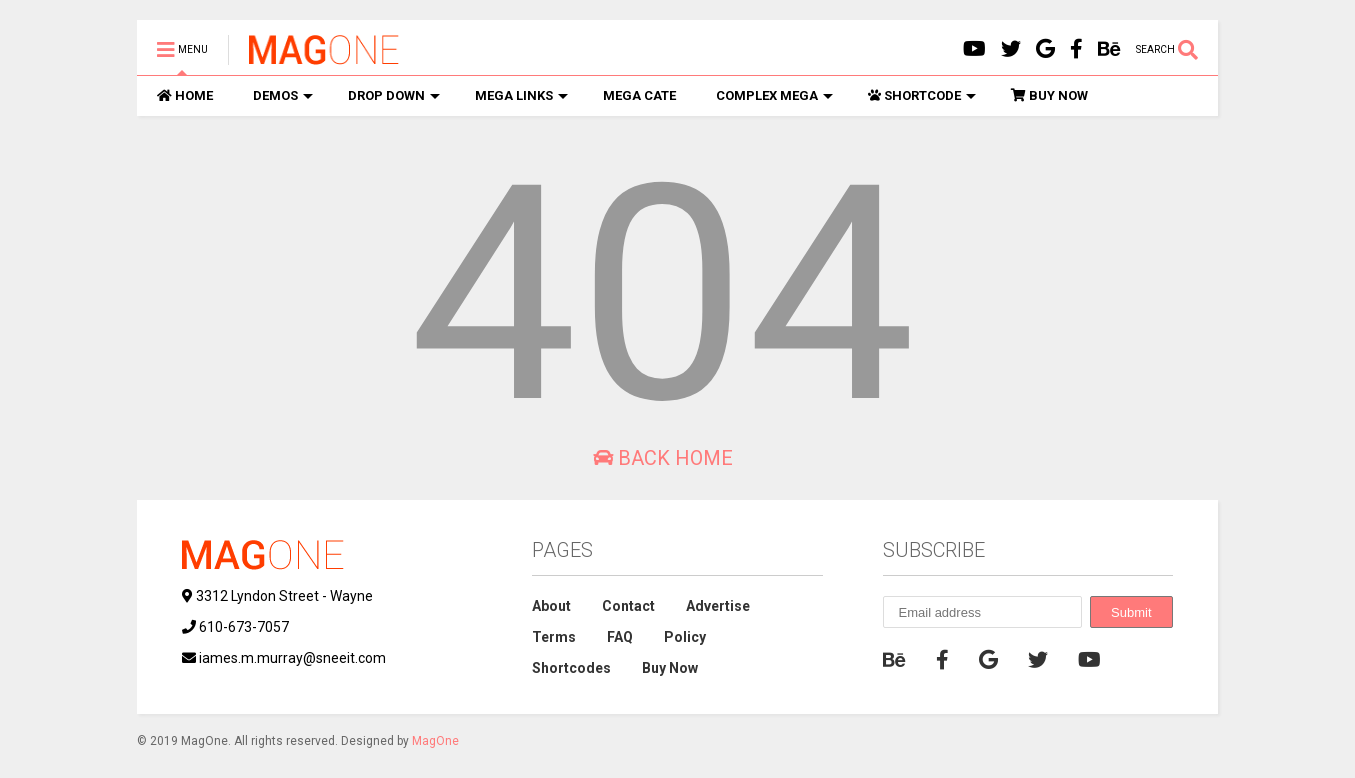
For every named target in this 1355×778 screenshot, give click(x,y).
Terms (554, 637)
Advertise (718, 606)
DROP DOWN (394, 95)
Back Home (663, 458)
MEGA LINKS (521, 95)
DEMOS (283, 95)
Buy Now (670, 668)
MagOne (435, 741)
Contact (628, 606)
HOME (185, 95)
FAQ (620, 637)
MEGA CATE (639, 95)
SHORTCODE (922, 95)
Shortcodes (571, 668)
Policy (685, 637)
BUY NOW (1049, 95)
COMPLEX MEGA (774, 95)
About (551, 606)
